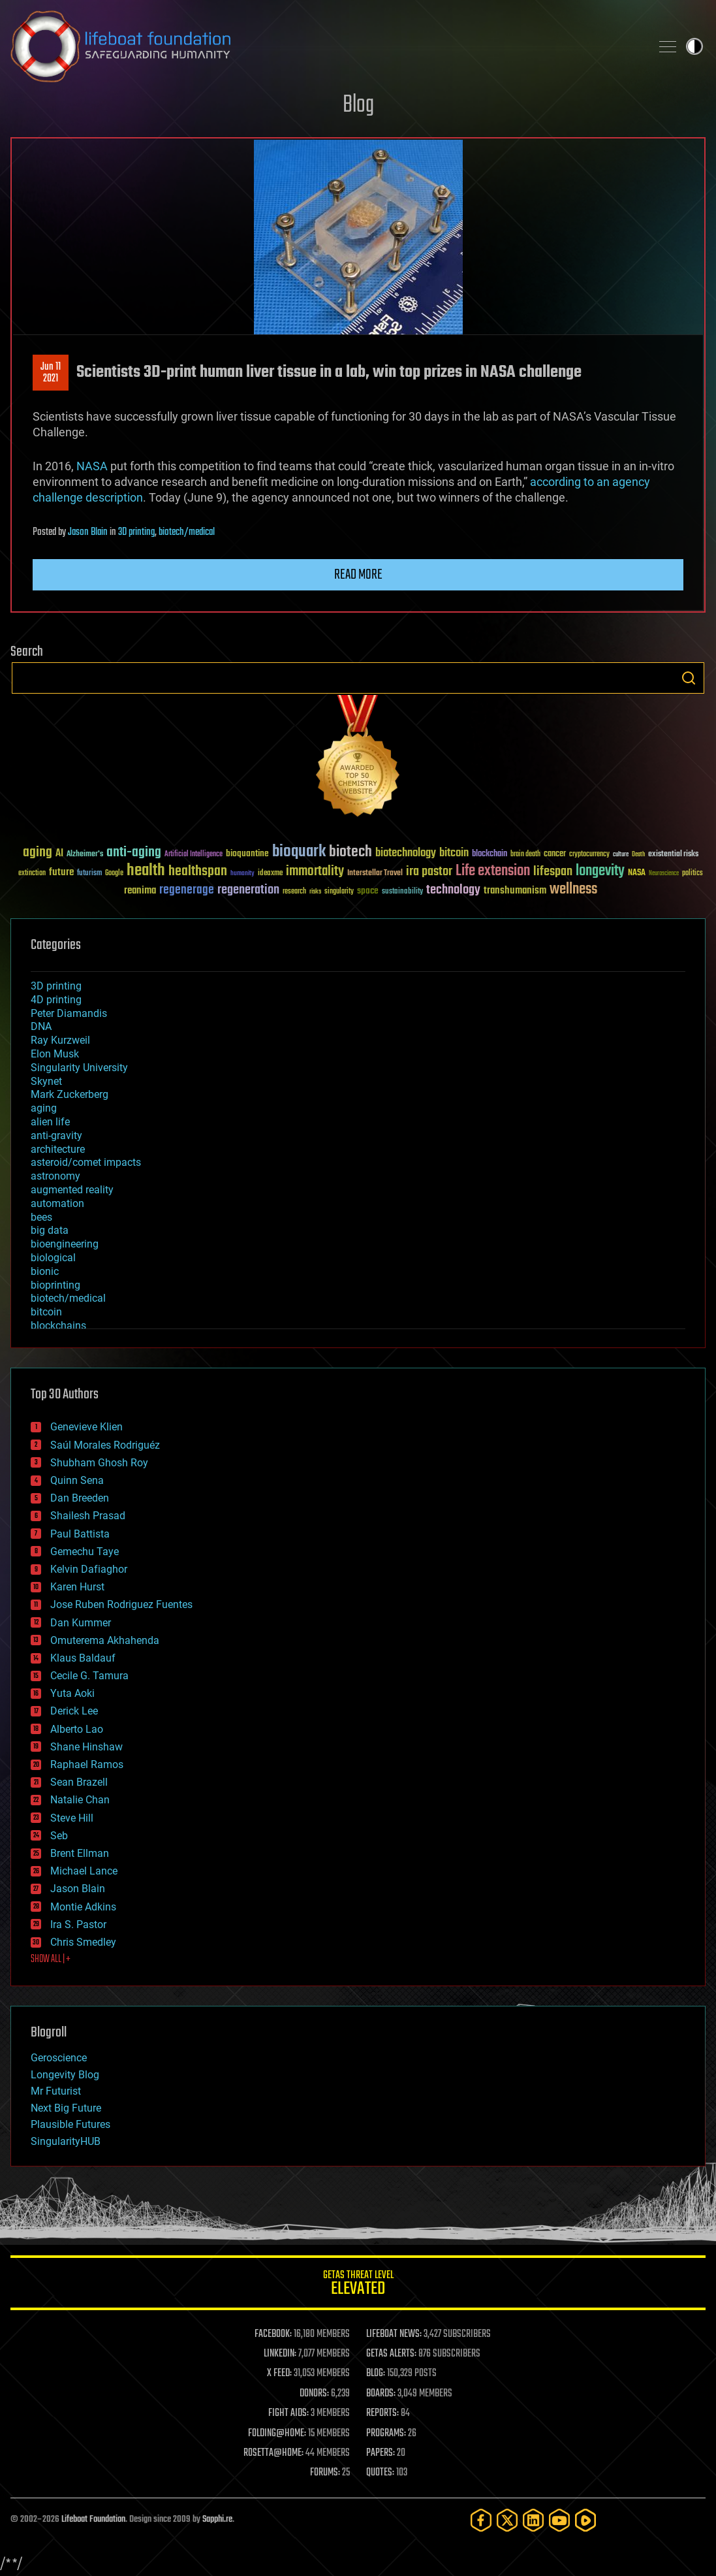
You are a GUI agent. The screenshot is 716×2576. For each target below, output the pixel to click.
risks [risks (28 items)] (315, 891)
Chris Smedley (83, 1942)
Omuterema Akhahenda (104, 1640)
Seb (59, 1835)
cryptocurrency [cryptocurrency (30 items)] (589, 854)
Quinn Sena (77, 1480)
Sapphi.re (217, 2519)
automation (57, 1203)
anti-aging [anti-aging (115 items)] (133, 853)
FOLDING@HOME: (277, 2433)
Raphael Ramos (86, 1764)
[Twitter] (507, 2520)
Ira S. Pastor (78, 1924)
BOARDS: (381, 2393)
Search (688, 678)
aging (44, 1108)
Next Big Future (66, 2108)
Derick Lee (74, 1711)
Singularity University (79, 1067)
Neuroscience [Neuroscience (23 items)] (664, 874)
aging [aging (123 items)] (37, 853)
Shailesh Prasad (87, 1515)
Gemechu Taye (84, 1551)
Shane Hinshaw (86, 1747)
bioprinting (55, 1285)
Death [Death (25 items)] (638, 854)
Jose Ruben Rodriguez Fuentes (121, 1604)
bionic (45, 1271)
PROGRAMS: (386, 2433)
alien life (50, 1122)
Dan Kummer (80, 1623)
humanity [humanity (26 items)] (242, 874)
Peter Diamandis (69, 1013)
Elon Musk (55, 1054)
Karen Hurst (77, 1587)
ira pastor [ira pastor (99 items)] (429, 871)
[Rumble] (585, 2520)
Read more (358, 575)
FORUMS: (325, 2472)
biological (53, 1257)
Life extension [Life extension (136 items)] (493, 871)
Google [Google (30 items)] (114, 873)
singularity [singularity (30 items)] (339, 892)
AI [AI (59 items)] (59, 854)
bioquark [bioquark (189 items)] (299, 852)
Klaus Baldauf (83, 1658)
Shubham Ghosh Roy (99, 1463)
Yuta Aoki (72, 1693)
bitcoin (46, 1312)
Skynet (46, 1081)
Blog (358, 105)
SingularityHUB (66, 2141)
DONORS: (314, 2393)
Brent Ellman (79, 1853)
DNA (41, 1026)
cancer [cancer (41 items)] (555, 854)
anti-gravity (56, 1135)
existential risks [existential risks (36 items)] (673, 855)
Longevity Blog (65, 2075)
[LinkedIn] (533, 2520)
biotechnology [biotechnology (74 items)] (405, 853)
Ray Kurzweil (60, 1040)
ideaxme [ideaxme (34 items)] (270, 873)
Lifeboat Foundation (93, 2519)
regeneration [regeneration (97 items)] (248, 889)
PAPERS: (380, 2453)
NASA (92, 466)
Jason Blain (88, 532)
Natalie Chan (80, 1800)
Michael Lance (83, 1871)
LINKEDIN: (280, 2353)
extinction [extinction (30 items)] (32, 873)
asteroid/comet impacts (86, 1162)
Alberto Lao (76, 1729)
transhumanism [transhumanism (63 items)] (515, 890)
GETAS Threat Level (358, 2285)
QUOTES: (380, 2472)
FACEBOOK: (273, 2334)
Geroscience (59, 2058)
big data (50, 1230)
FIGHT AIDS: (288, 2413)
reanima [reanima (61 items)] (140, 890)
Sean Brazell (79, 1782)
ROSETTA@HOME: (273, 2453)
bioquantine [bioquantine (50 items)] (247, 853)
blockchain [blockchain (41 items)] (489, 854)
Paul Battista (80, 1534)
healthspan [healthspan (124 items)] (197, 871)
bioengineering (65, 1244)
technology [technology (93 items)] (453, 890)
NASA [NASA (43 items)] (637, 873)
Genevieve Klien (86, 1427)
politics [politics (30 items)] (692, 873)
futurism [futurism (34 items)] (89, 873)
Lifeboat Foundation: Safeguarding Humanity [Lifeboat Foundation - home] (325, 46)
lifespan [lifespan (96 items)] (552, 871)
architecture (58, 1149)
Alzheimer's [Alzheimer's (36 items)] (85, 855)
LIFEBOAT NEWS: (394, 2334)
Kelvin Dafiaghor (88, 1569)
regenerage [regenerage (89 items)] (186, 890)
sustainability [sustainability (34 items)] (402, 892)
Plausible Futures (70, 2124)
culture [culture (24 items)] (621, 854)
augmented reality (72, 1189)
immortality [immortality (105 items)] (315, 871)
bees (41, 1217)
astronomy (55, 1176)
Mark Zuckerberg (69, 1094)
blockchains (58, 1325)
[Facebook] (481, 2520)
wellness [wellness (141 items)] (573, 889)
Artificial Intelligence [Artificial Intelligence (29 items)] (193, 854)
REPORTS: (382, 2413)
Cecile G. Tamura (89, 1675)
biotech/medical (187, 532)
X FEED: (279, 2373)
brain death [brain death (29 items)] (525, 854)
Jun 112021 (50, 373)
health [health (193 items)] (146, 870)
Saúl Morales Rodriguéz (105, 1445)
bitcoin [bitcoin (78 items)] (454, 853)
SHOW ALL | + (50, 1959)
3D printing (136, 532)
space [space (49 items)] (368, 890)
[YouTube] (559, 2520)
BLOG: (375, 2373)
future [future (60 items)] (61, 872)
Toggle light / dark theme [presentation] (694, 46)
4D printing (56, 999)
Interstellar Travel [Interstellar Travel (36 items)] (375, 873)
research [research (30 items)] (294, 892)
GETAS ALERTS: (391, 2353)
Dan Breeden (79, 1498)
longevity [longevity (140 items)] (600, 871)
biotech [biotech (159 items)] (350, 852)
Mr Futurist (56, 2091)
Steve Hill (71, 1818)
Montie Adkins (83, 1907)
